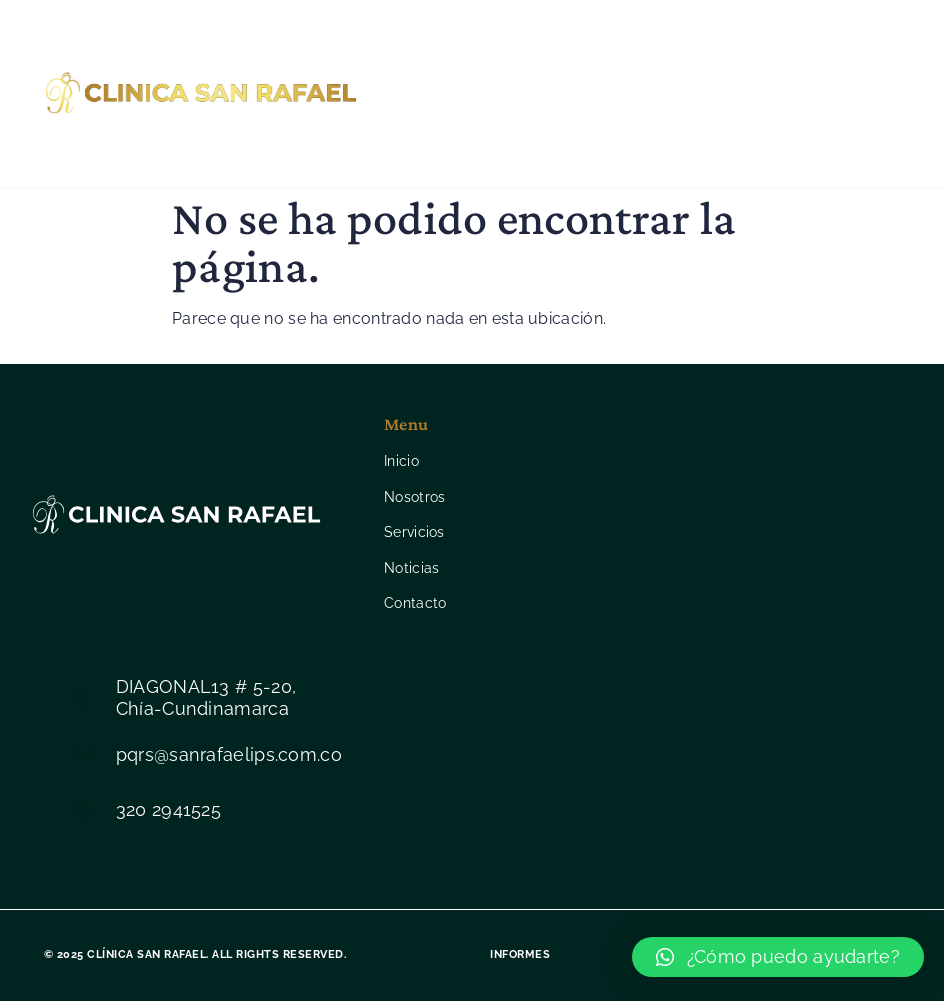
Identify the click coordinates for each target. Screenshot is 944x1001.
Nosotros (523, 52)
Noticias (453, 133)
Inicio (426, 52)
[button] (778, 957)
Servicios (635, 52)
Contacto (562, 133)
